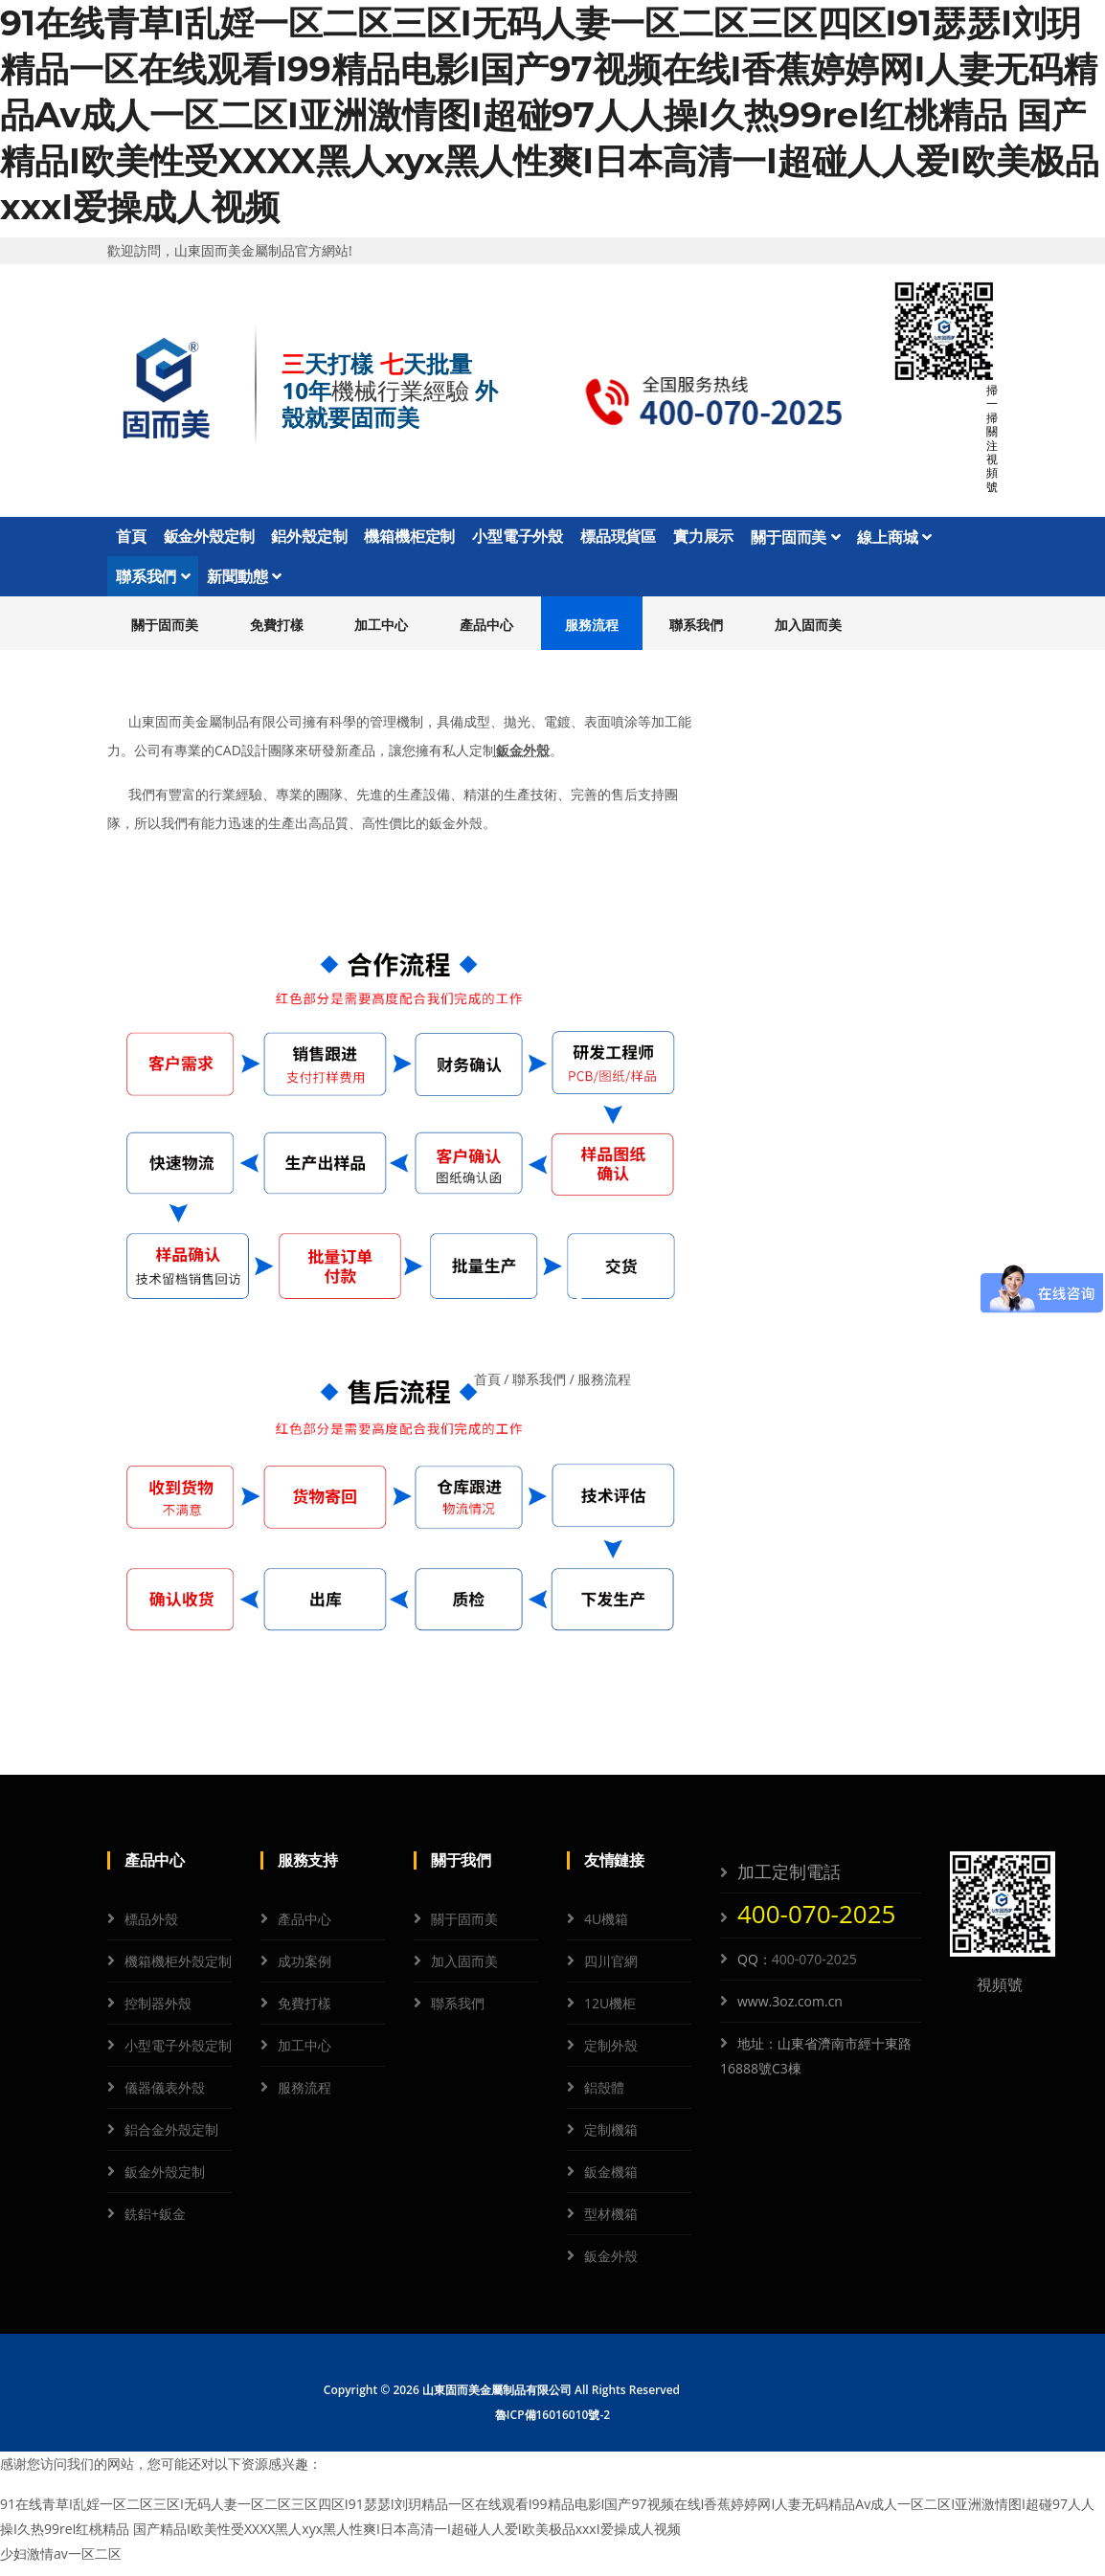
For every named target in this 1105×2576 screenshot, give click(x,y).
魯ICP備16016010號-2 (552, 2424)
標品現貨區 (618, 539)
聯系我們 (153, 583)
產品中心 (486, 633)
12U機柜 (610, 2013)
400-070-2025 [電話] (816, 1923)
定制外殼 (611, 2055)
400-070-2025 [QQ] (814, 1969)
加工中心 (381, 633)
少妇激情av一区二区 (61, 2563)
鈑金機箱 (611, 2181)
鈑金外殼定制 (209, 539)
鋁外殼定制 (309, 539)
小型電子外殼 (517, 539)
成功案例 (304, 1970)
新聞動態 (244, 583)
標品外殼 (151, 1928)
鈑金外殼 (523, 759)
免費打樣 (277, 633)
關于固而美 (795, 539)
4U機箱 (606, 1928)
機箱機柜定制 (409, 539)
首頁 (131, 539)
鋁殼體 (604, 2097)
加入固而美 (808, 633)
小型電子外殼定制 (178, 2055)
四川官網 (611, 1970)
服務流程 (592, 633)
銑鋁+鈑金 (155, 2223)
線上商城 (894, 539)
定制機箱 (611, 2139)
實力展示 (703, 539)
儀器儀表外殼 (164, 2097)
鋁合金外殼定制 (171, 2139)
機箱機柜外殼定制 (178, 1970)
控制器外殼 (158, 2013)
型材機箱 (611, 2223)
